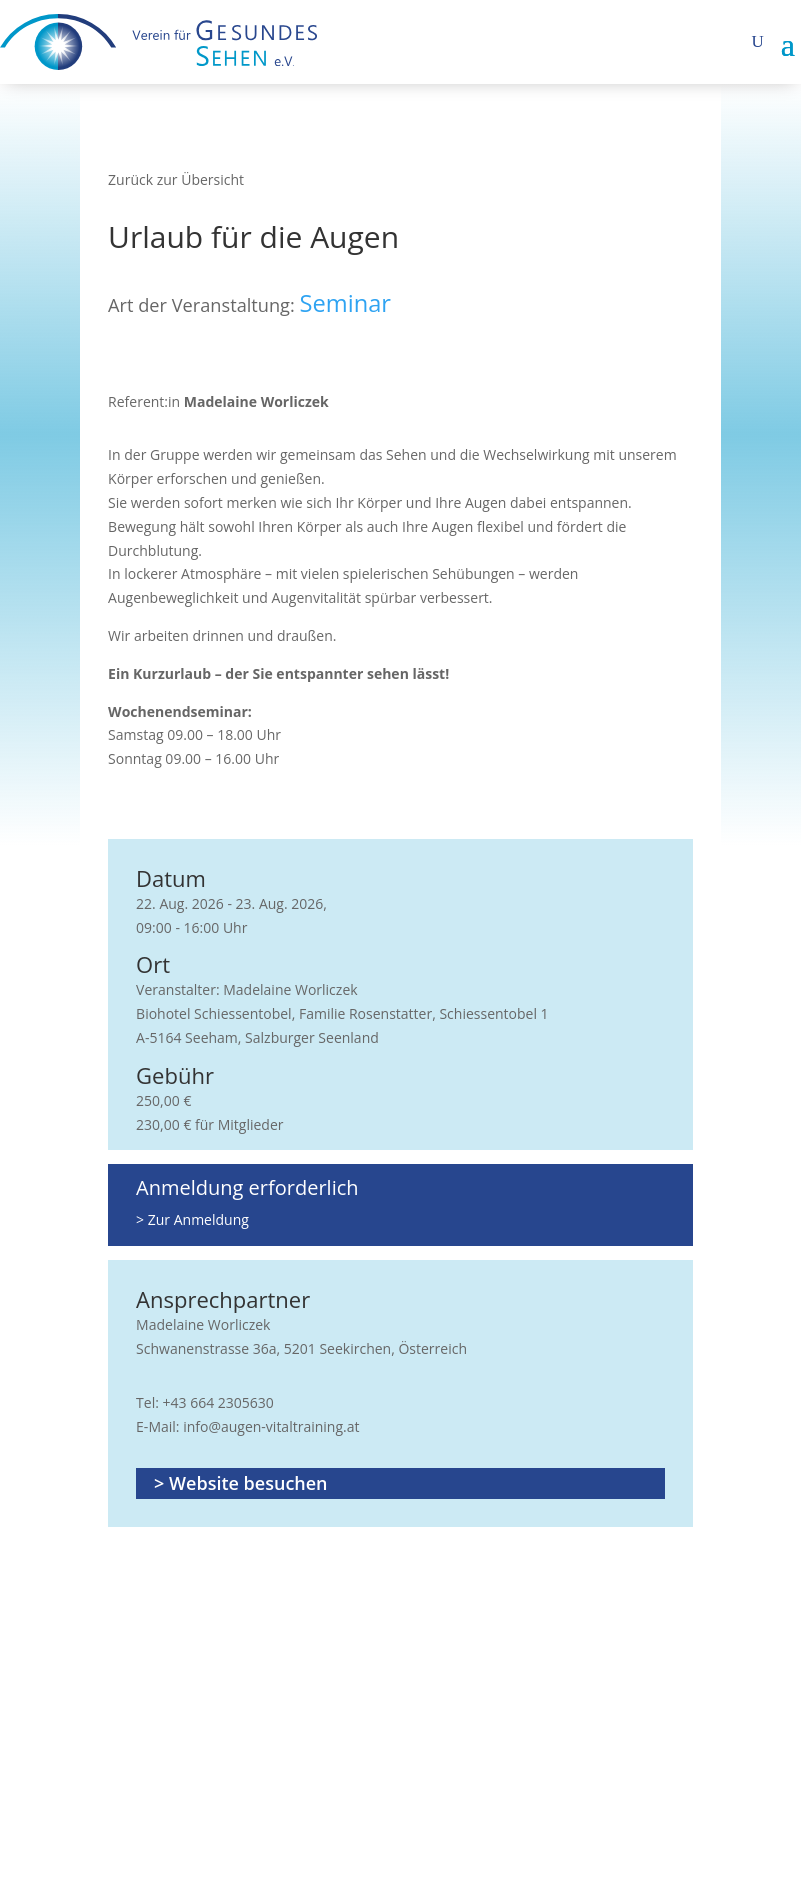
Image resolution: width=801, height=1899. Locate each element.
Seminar (345, 303)
